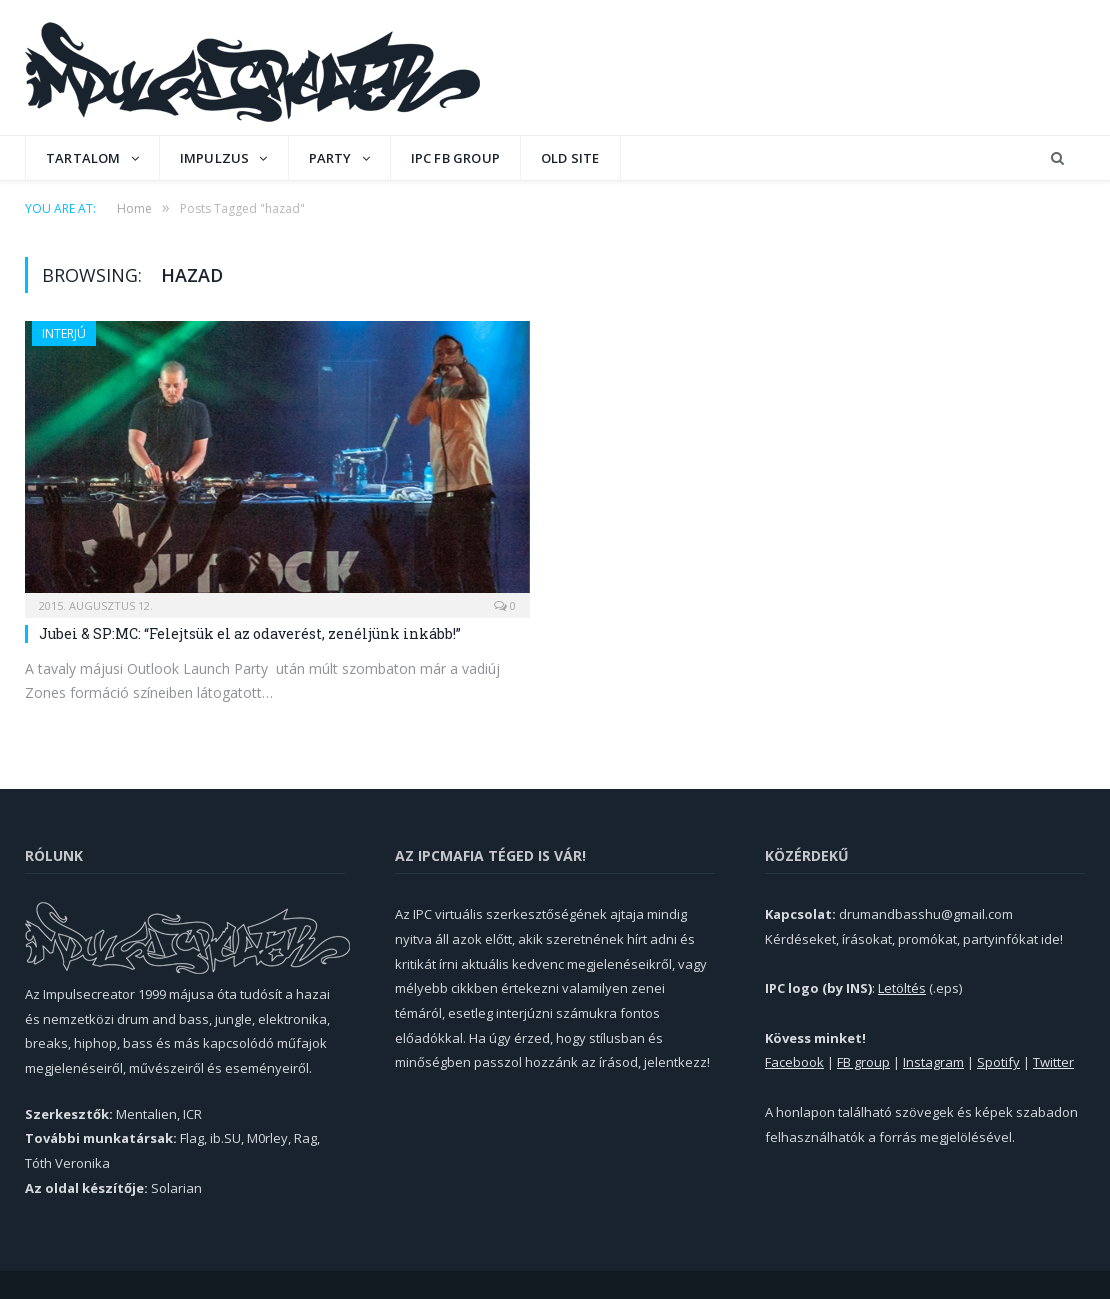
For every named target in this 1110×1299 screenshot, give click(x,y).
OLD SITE (570, 158)
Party (330, 158)
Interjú (64, 333)
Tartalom (83, 158)
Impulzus (215, 158)
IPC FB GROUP (455, 158)
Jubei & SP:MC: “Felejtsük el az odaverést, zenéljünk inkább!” (250, 633)
